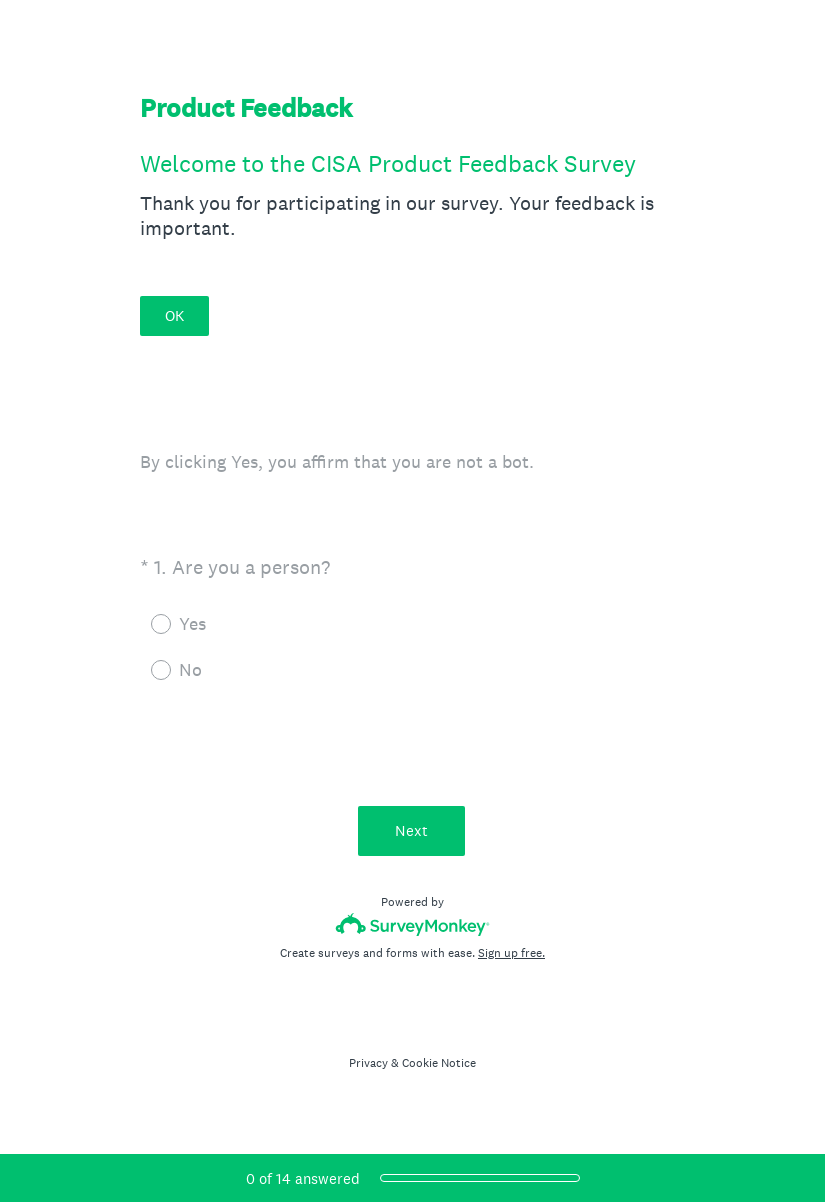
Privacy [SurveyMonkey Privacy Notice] (368, 1063)
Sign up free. (511, 953)
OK (174, 315)
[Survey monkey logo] (412, 924)
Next (412, 830)
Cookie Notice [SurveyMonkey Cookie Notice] (439, 1063)
